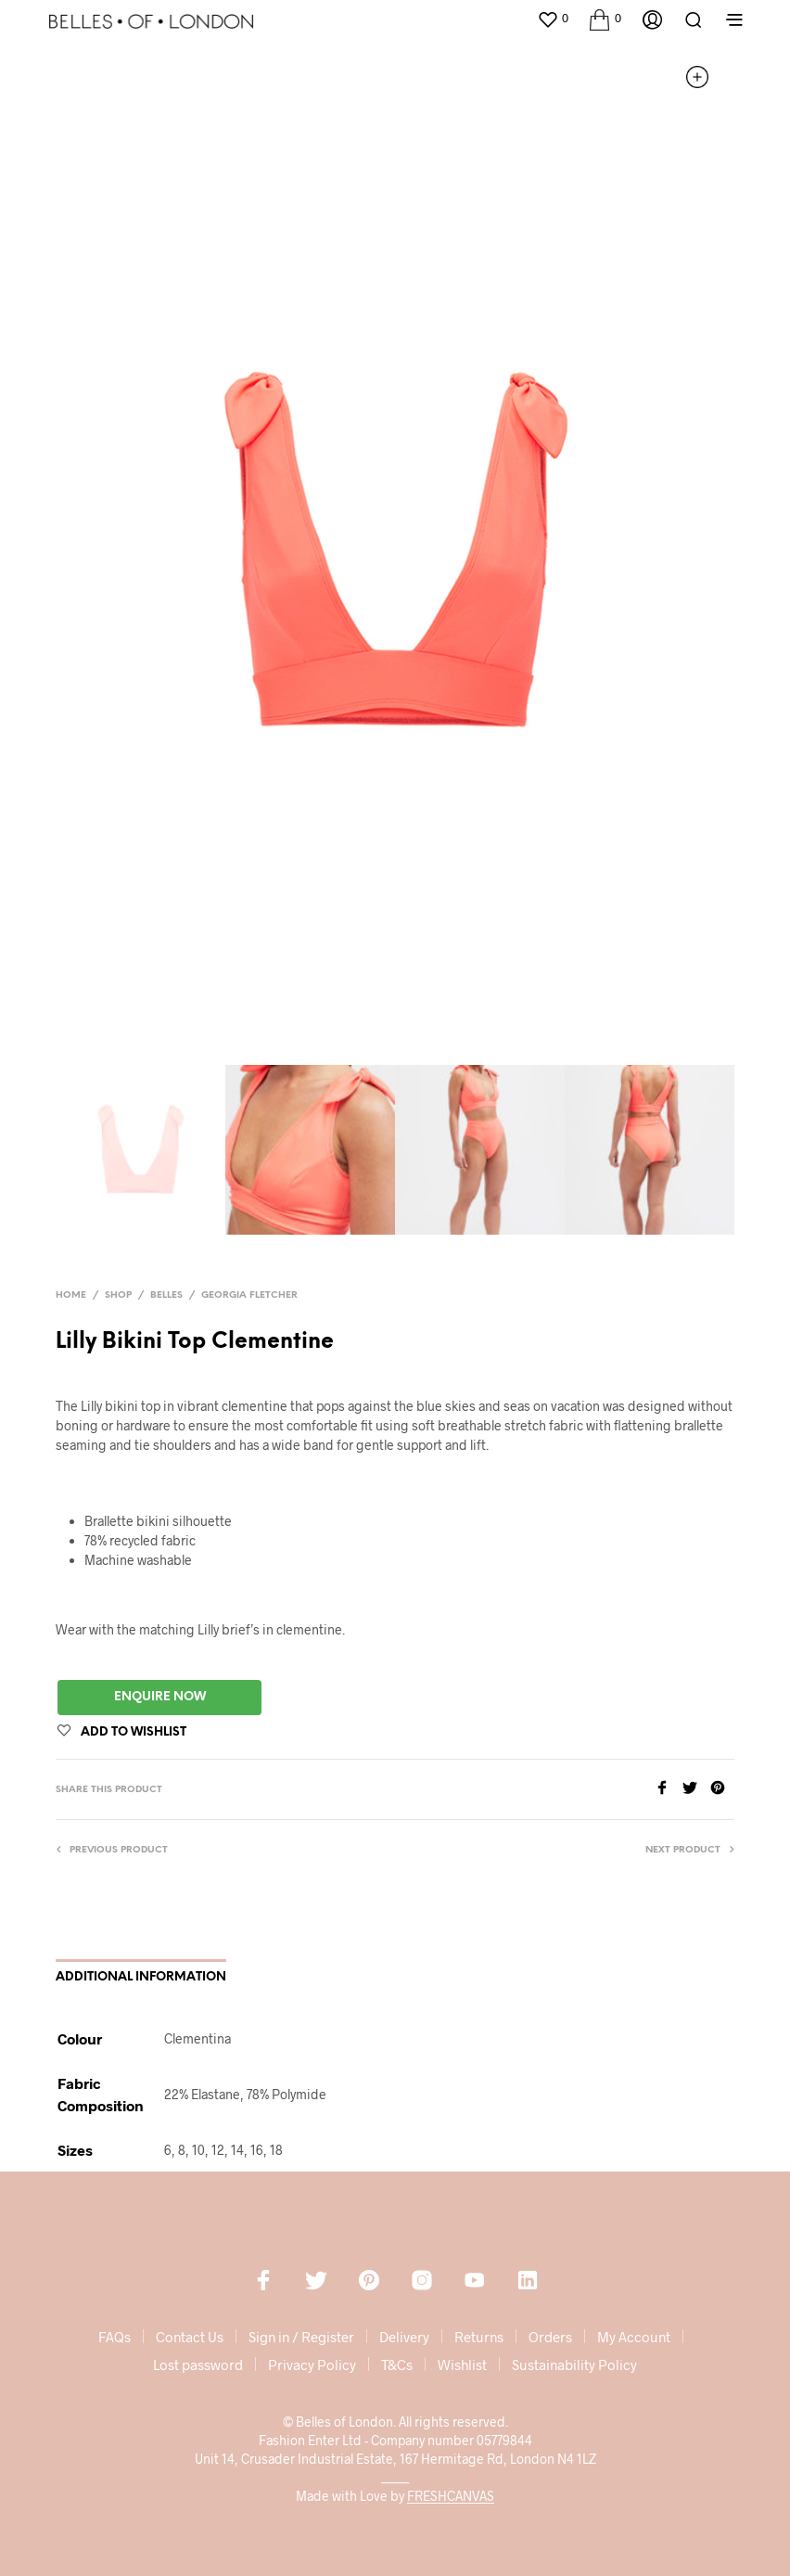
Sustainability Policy (574, 2364)
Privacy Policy (312, 2364)
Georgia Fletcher (249, 1295)
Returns (478, 2336)
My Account (633, 2336)
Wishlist (462, 2364)
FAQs (114, 2336)
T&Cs (397, 2364)
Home (71, 1295)
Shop (118, 1295)
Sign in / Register (301, 2336)
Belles (166, 1295)
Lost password (198, 2364)
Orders (550, 2336)
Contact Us (189, 2336)
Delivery (404, 2336)
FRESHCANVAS (450, 2496)
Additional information (141, 1977)
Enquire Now (160, 1697)
